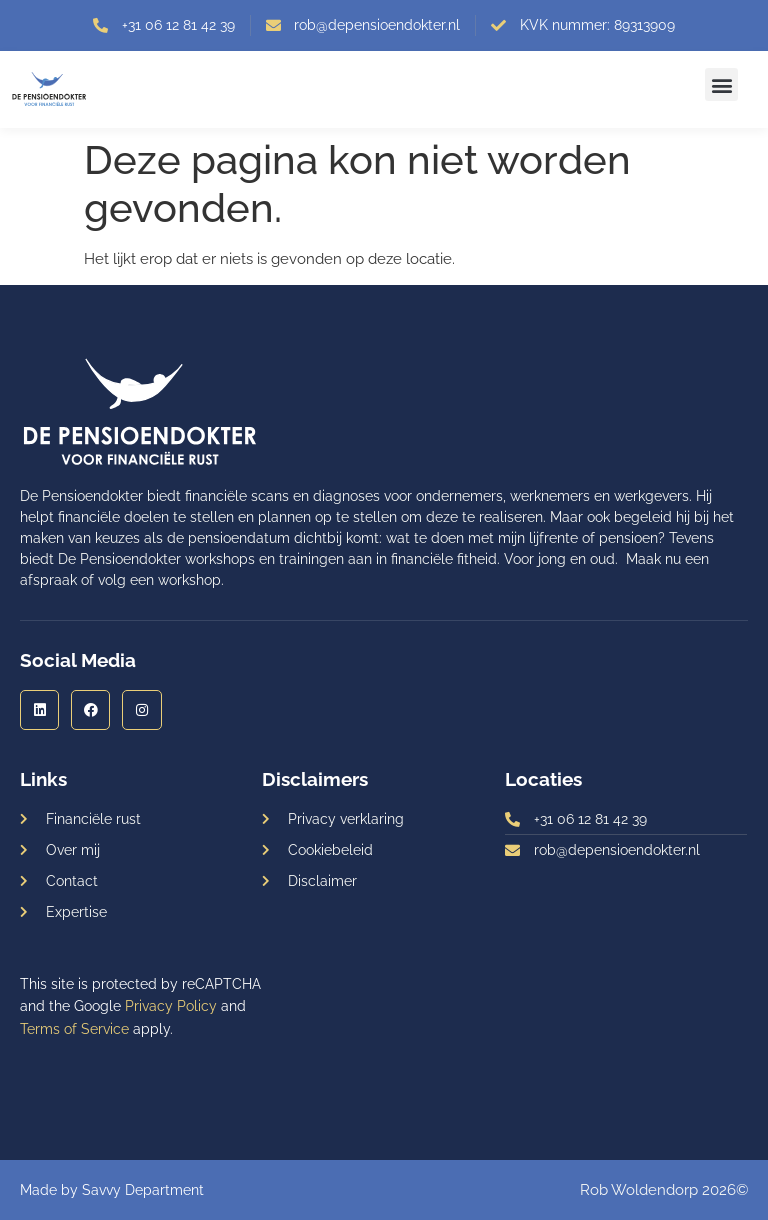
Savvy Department (143, 1190)
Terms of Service (74, 1029)
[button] (721, 84)
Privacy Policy (171, 1006)
